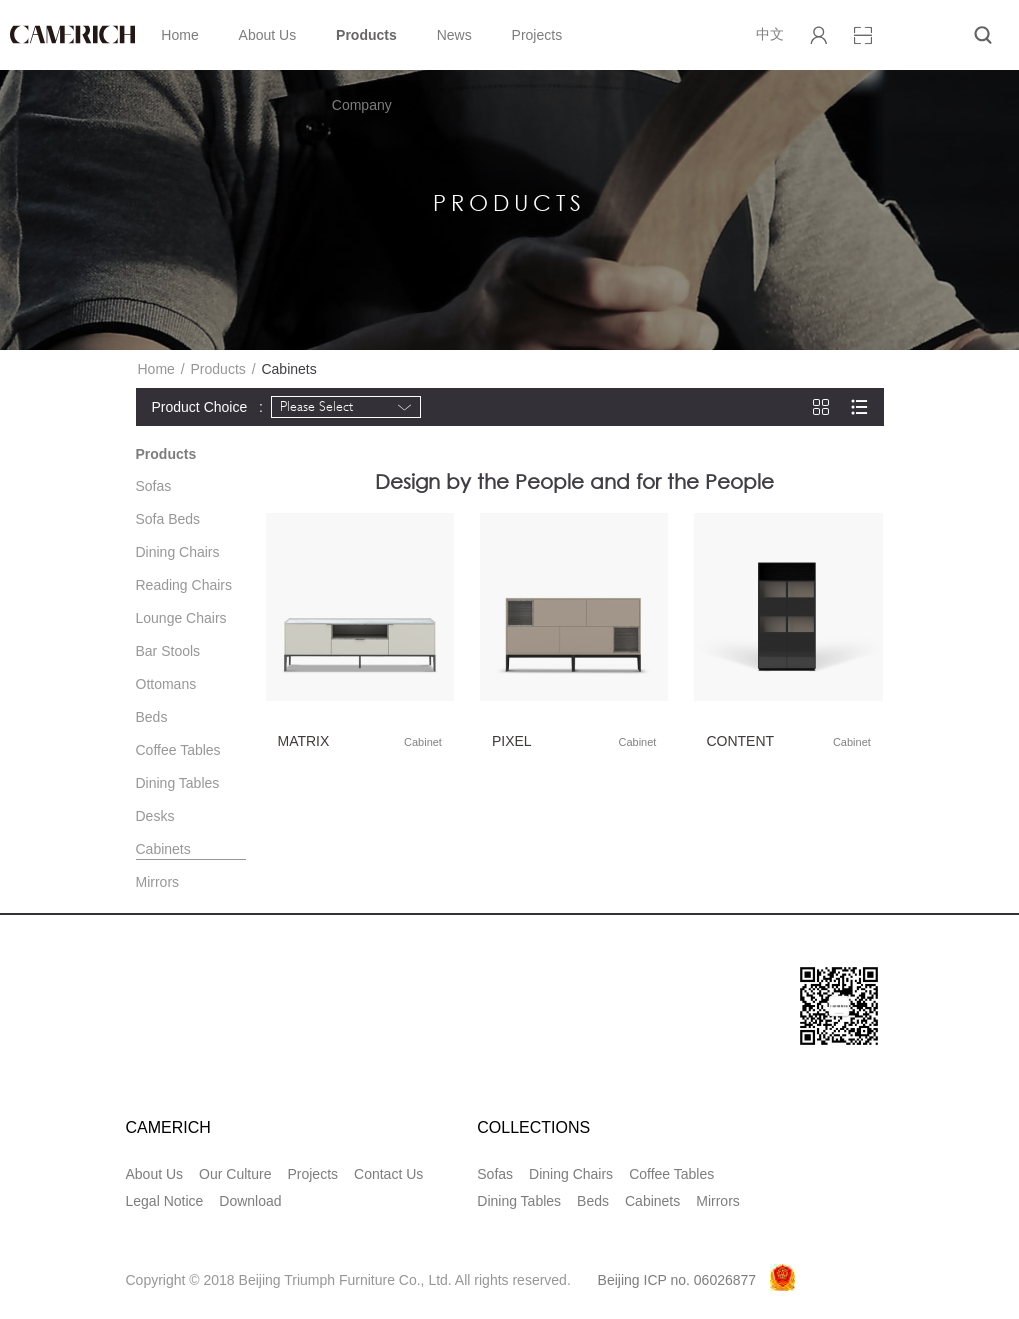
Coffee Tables (178, 750)
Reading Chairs (184, 585)
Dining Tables (178, 783)
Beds (152, 717)
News (454, 35)
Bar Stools (168, 651)
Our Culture (235, 1174)
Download (250, 1201)
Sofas (154, 486)
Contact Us (388, 1174)
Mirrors (158, 882)
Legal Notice (165, 1201)
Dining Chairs (178, 552)
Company (362, 105)
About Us (268, 35)
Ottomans (166, 684)
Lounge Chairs (181, 618)
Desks (155, 816)
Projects (537, 35)
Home (179, 35)
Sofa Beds (168, 519)
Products (366, 35)
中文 (770, 34)
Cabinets (163, 849)
